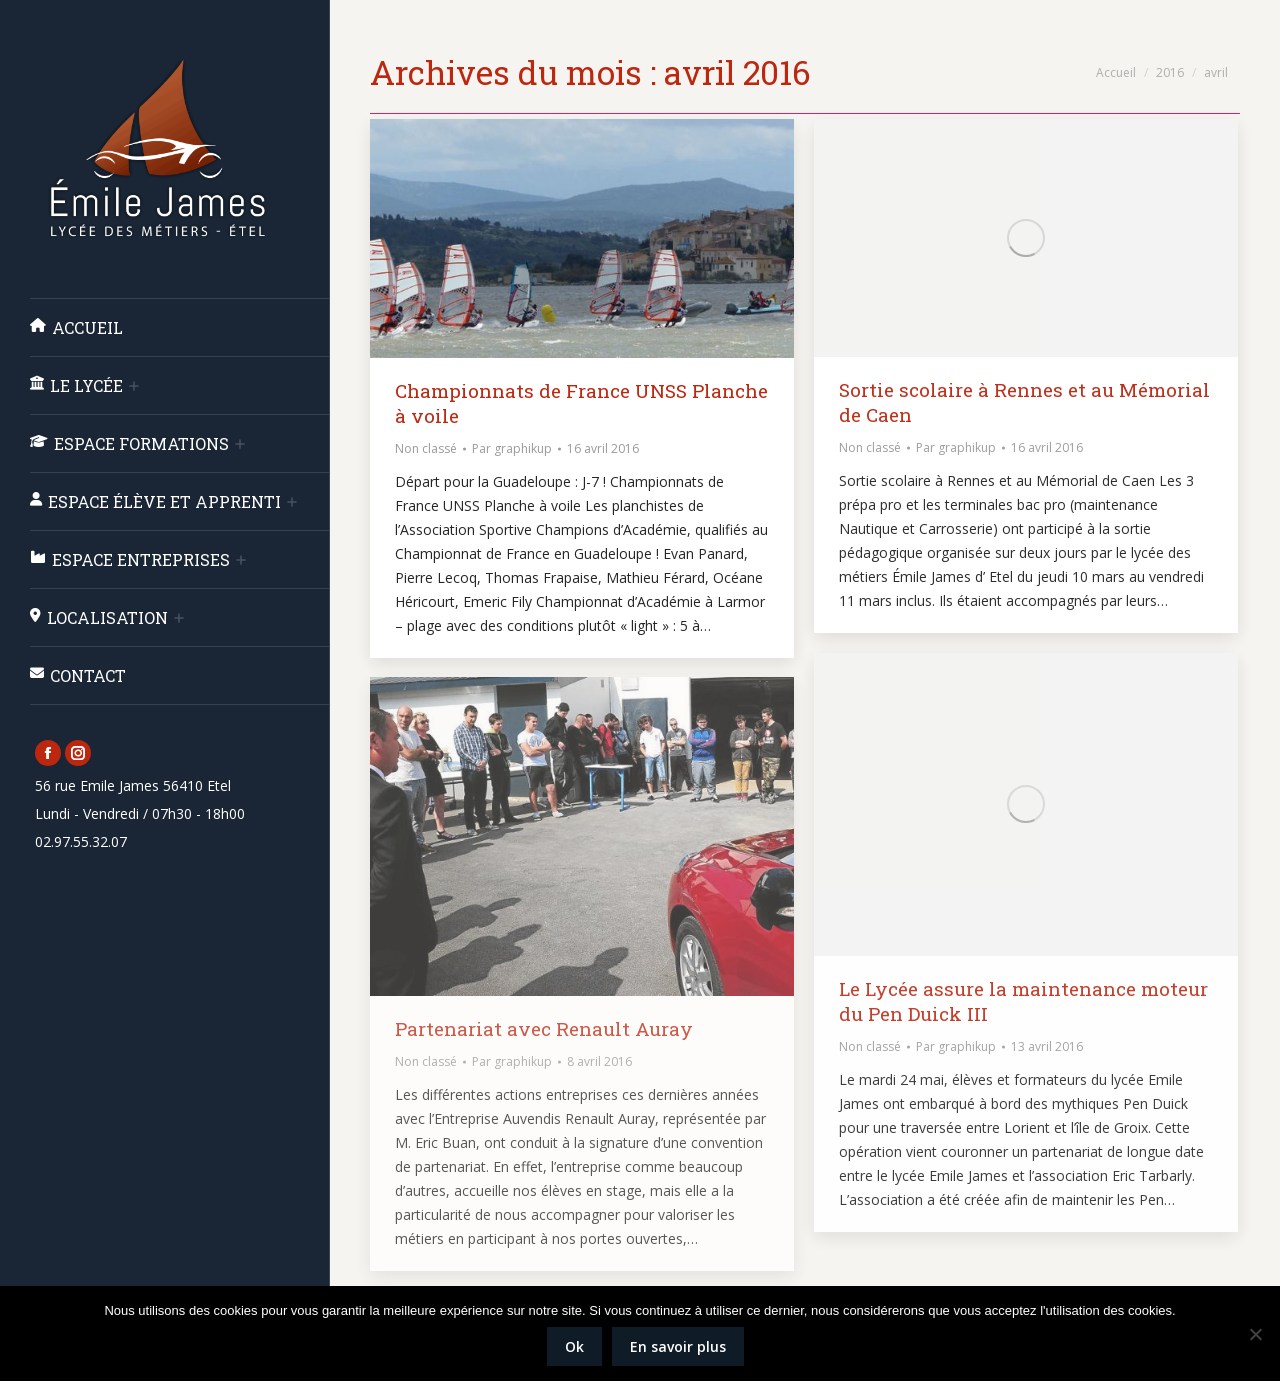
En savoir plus (678, 1346)
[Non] (1255, 1334)
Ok (574, 1346)
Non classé (426, 448)
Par (512, 448)
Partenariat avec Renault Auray (544, 1028)
